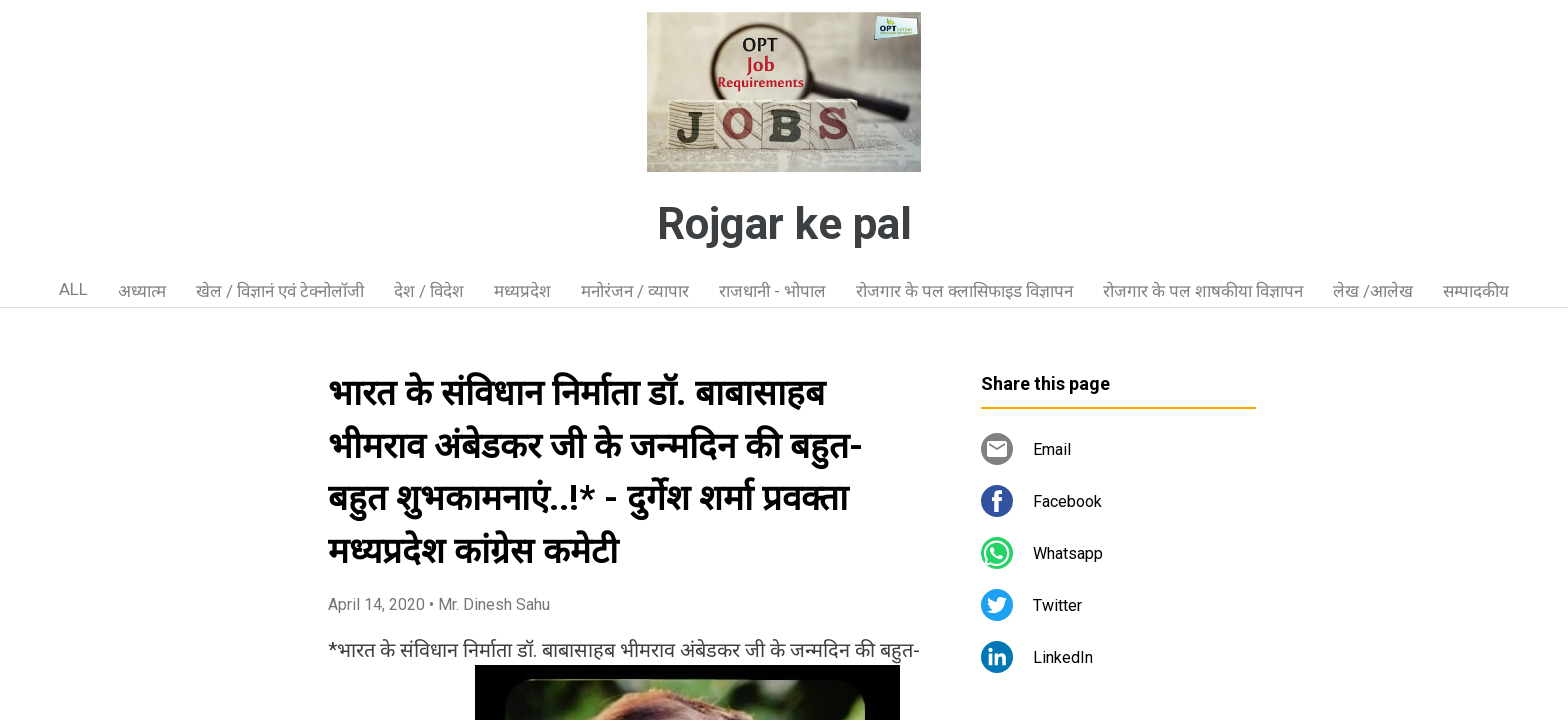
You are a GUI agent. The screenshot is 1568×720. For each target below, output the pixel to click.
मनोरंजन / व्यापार (635, 291)
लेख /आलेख (1373, 291)
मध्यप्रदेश (522, 291)
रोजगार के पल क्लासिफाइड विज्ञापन (964, 291)
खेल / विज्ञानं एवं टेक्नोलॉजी (280, 291)
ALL (73, 289)
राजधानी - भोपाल (772, 291)
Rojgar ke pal (784, 224)
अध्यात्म (142, 291)
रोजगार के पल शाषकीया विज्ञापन (1203, 291)
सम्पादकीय (1476, 291)
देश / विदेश (429, 291)
